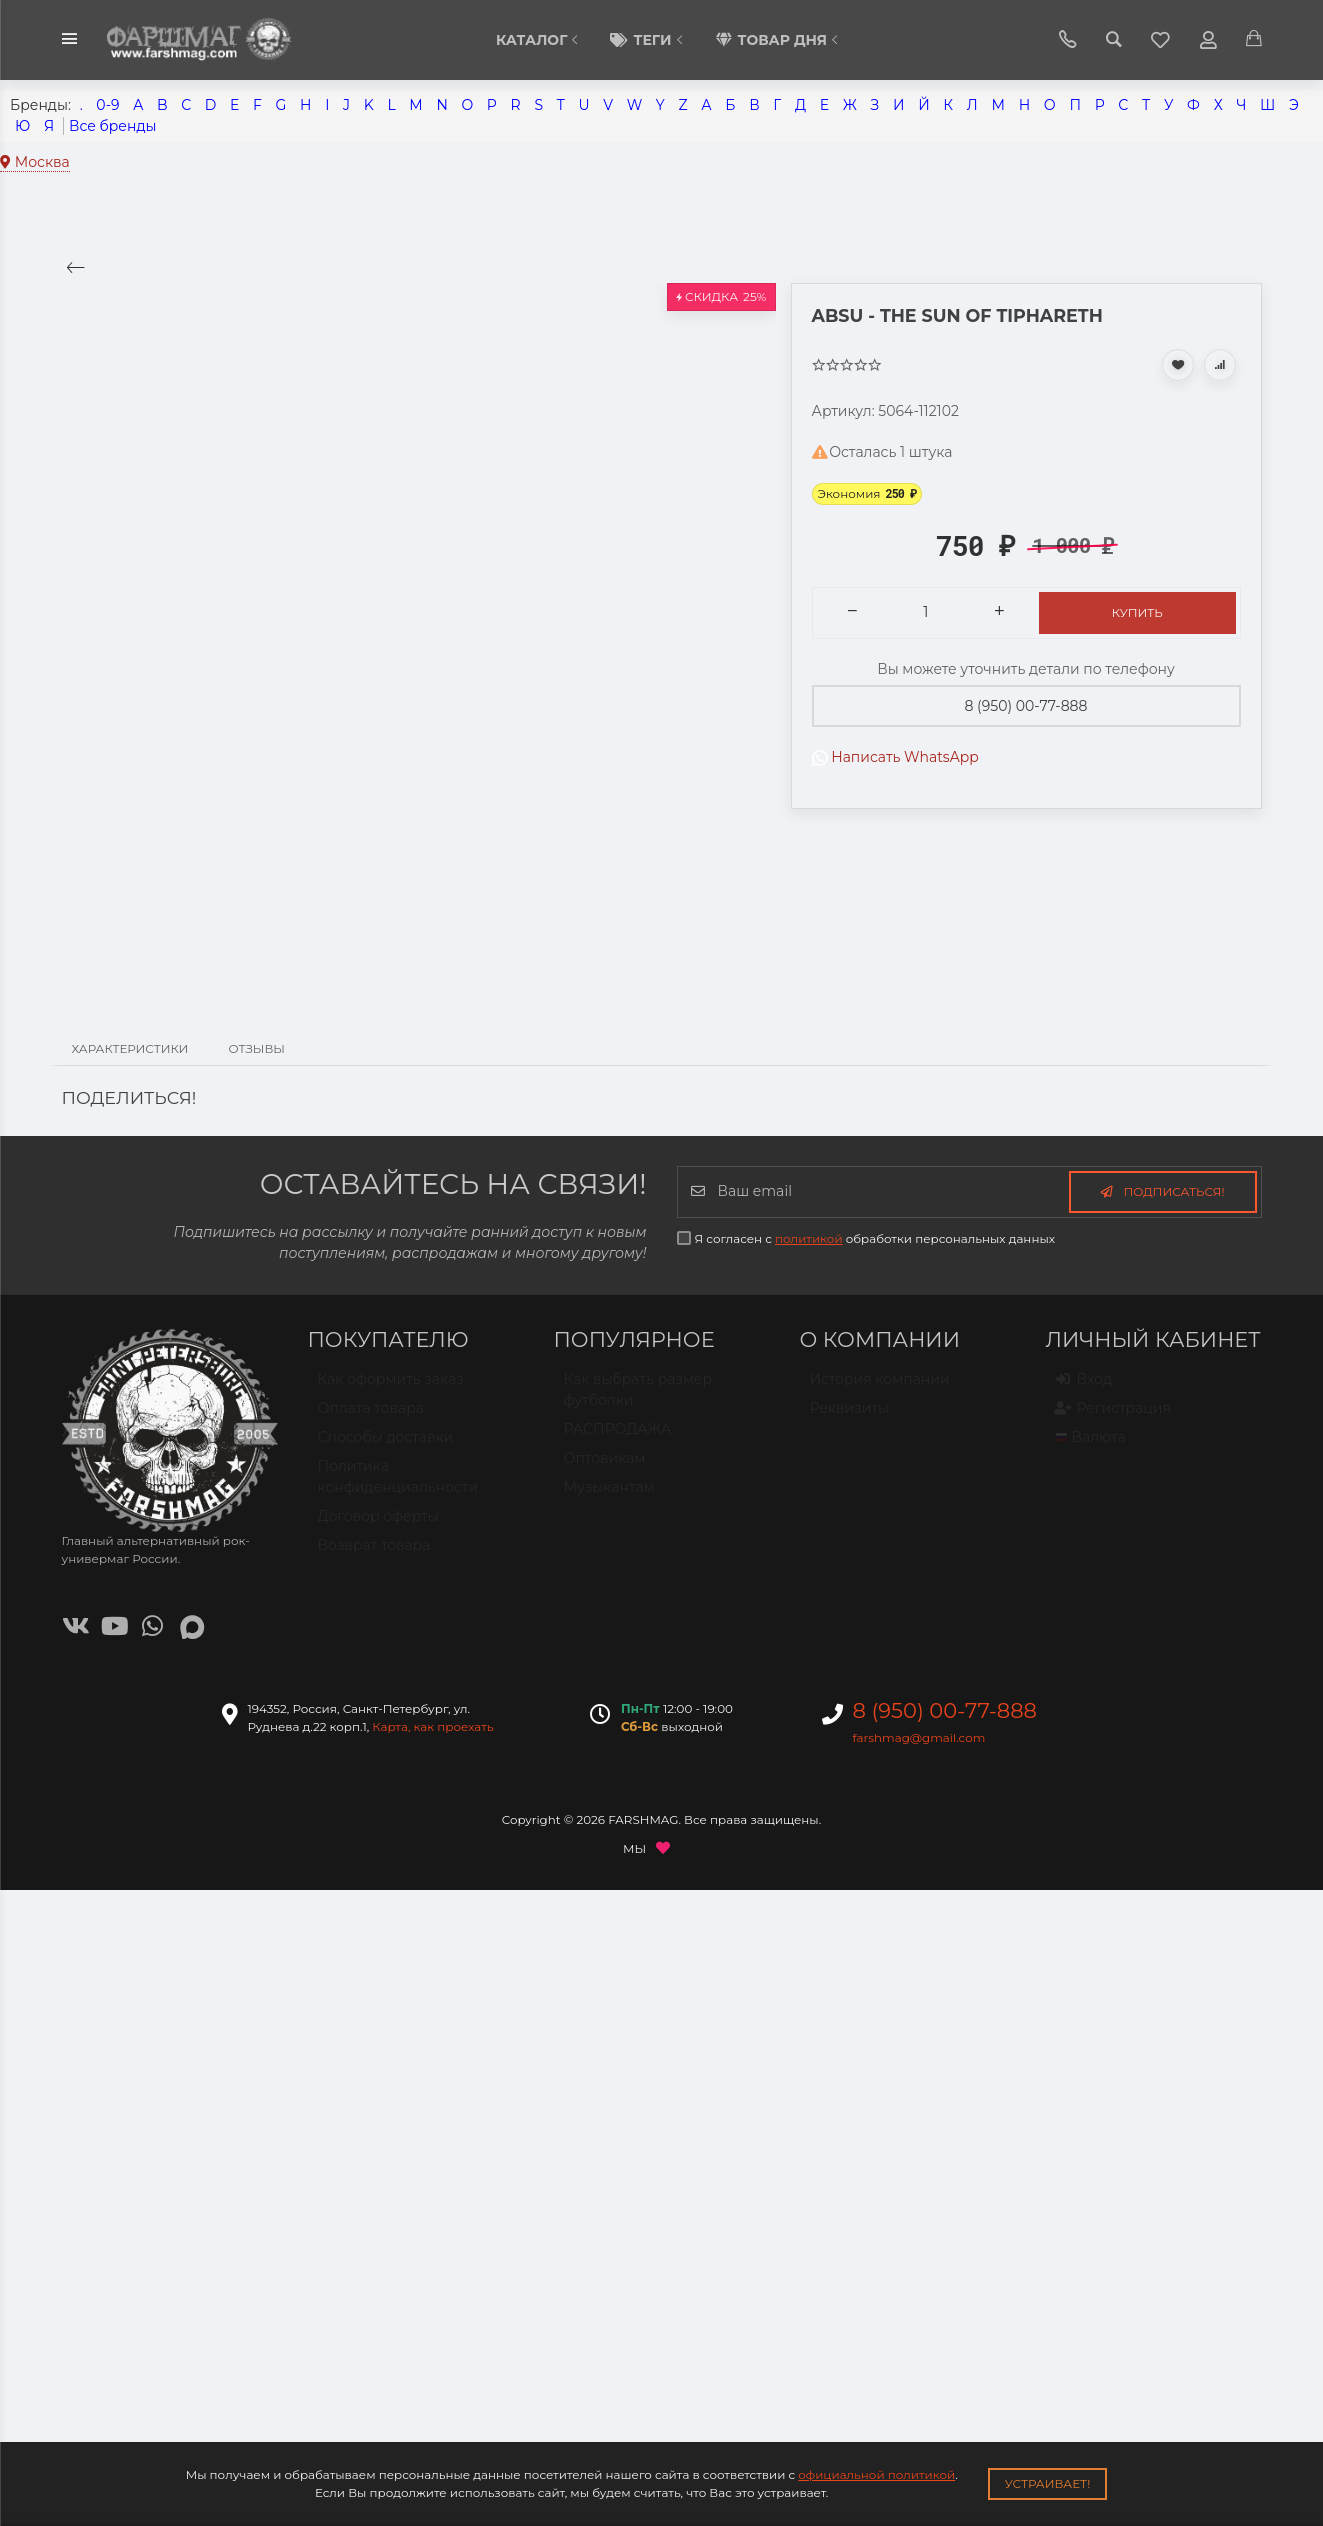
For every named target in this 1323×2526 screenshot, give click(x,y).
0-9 (107, 105)
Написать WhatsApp (895, 757)
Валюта (1091, 1446)
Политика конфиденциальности (398, 1485)
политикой (809, 1238)
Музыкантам (609, 1496)
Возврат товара (374, 1554)
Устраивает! (1048, 2483)
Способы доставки (386, 1446)
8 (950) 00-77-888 (1026, 706)
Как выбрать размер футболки (638, 1398)
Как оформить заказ (391, 1388)
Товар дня (779, 40)
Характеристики (130, 1048)
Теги (649, 40)
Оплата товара (371, 1417)
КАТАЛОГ (539, 40)
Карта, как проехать (432, 1726)
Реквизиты (849, 1417)
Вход (1084, 1389)
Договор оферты (378, 1525)
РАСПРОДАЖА (618, 1438)
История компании (880, 1388)
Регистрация (1113, 1418)
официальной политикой (876, 2474)
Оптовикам (605, 1467)
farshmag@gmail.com (919, 1737)
